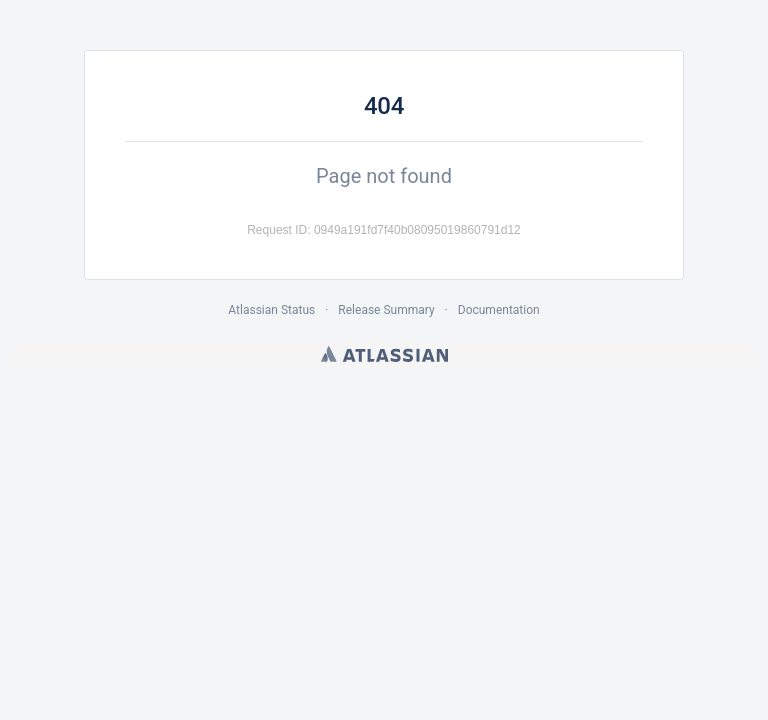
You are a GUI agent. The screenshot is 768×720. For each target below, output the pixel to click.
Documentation (499, 310)
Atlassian (384, 354)
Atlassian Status (271, 310)
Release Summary (386, 310)
